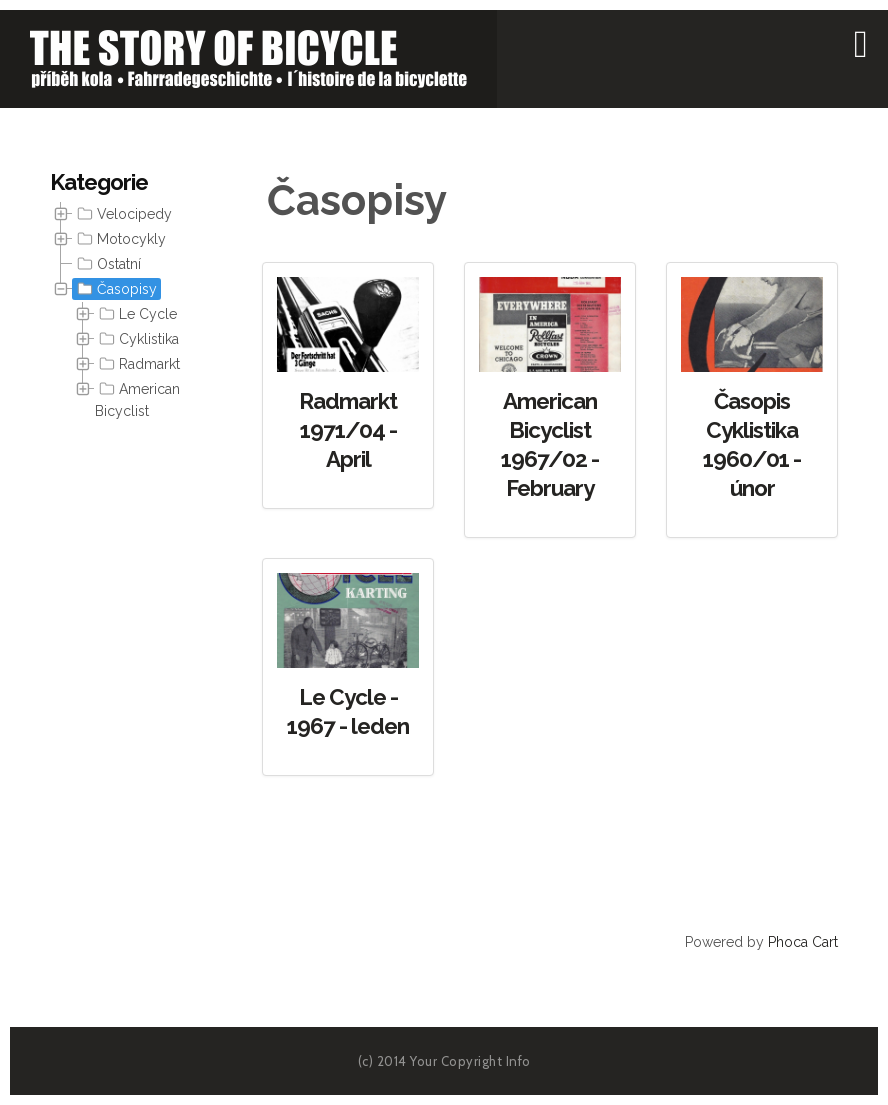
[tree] (118, 313)
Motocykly (119, 239)
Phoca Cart (803, 942)
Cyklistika (137, 339)
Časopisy (115, 289)
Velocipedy (122, 214)
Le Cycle (136, 314)
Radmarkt (137, 364)
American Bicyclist (137, 398)
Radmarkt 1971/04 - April (348, 430)
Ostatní (107, 264)
